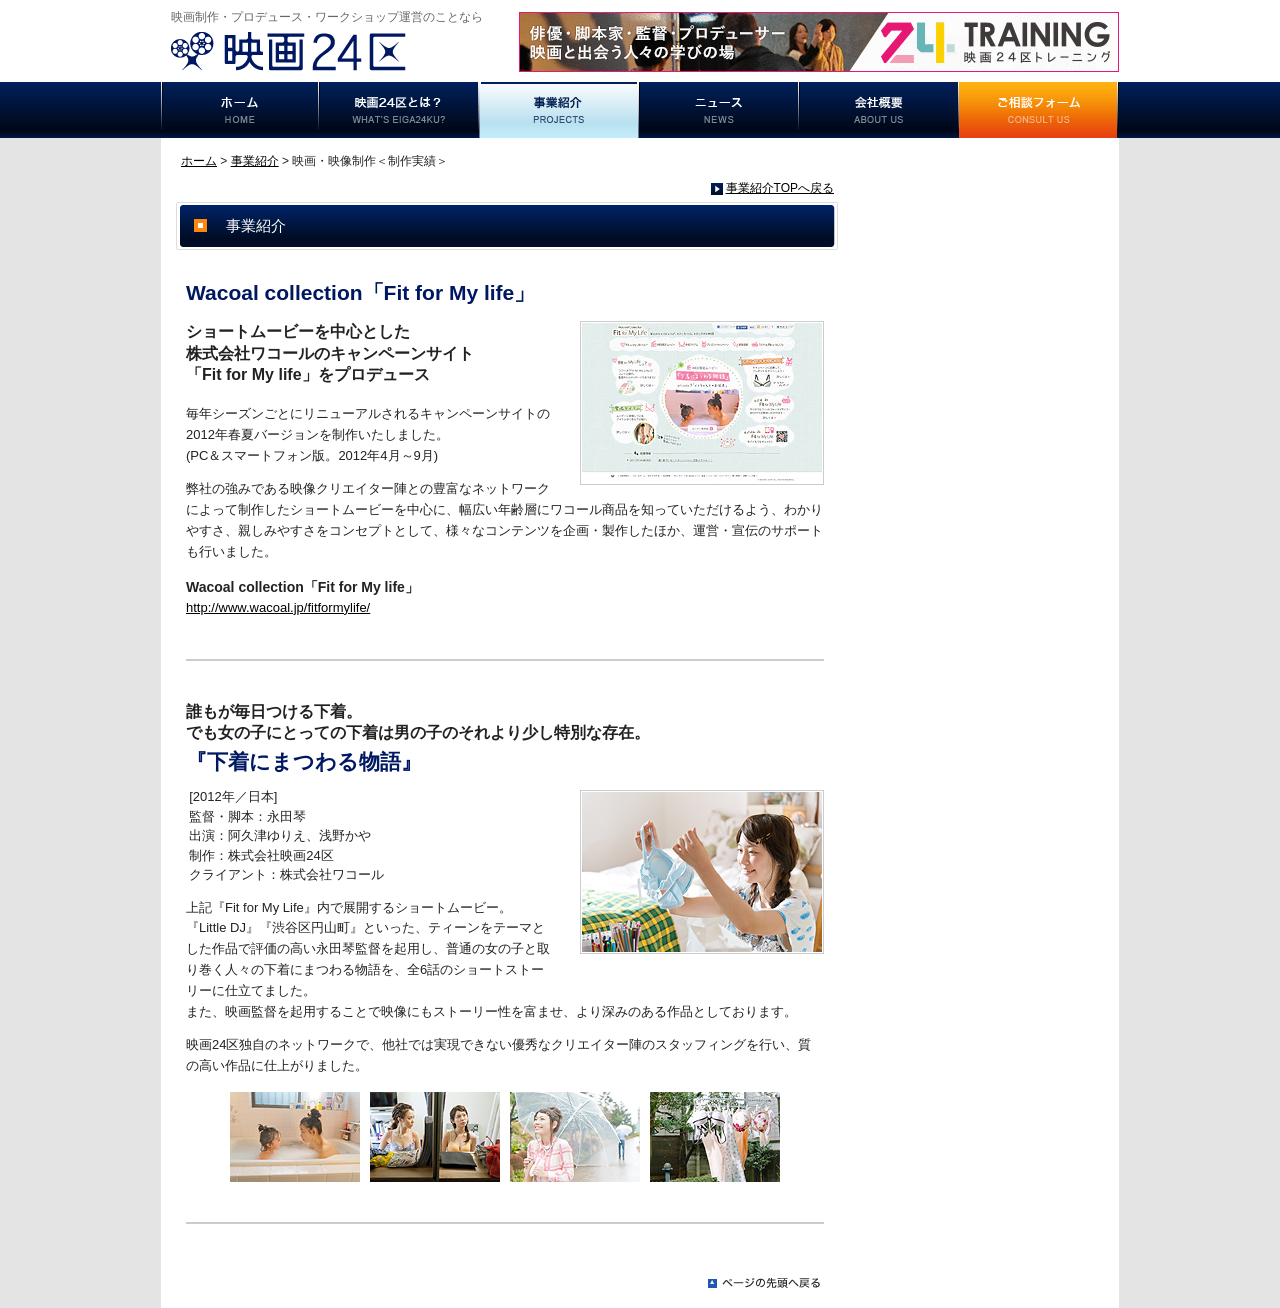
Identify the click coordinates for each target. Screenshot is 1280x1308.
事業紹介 (559, 110)
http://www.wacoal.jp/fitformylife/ (278, 607)
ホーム (240, 110)
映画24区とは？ (399, 110)
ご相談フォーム (1039, 110)
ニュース (719, 110)
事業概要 (879, 110)
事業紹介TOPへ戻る (780, 188)
